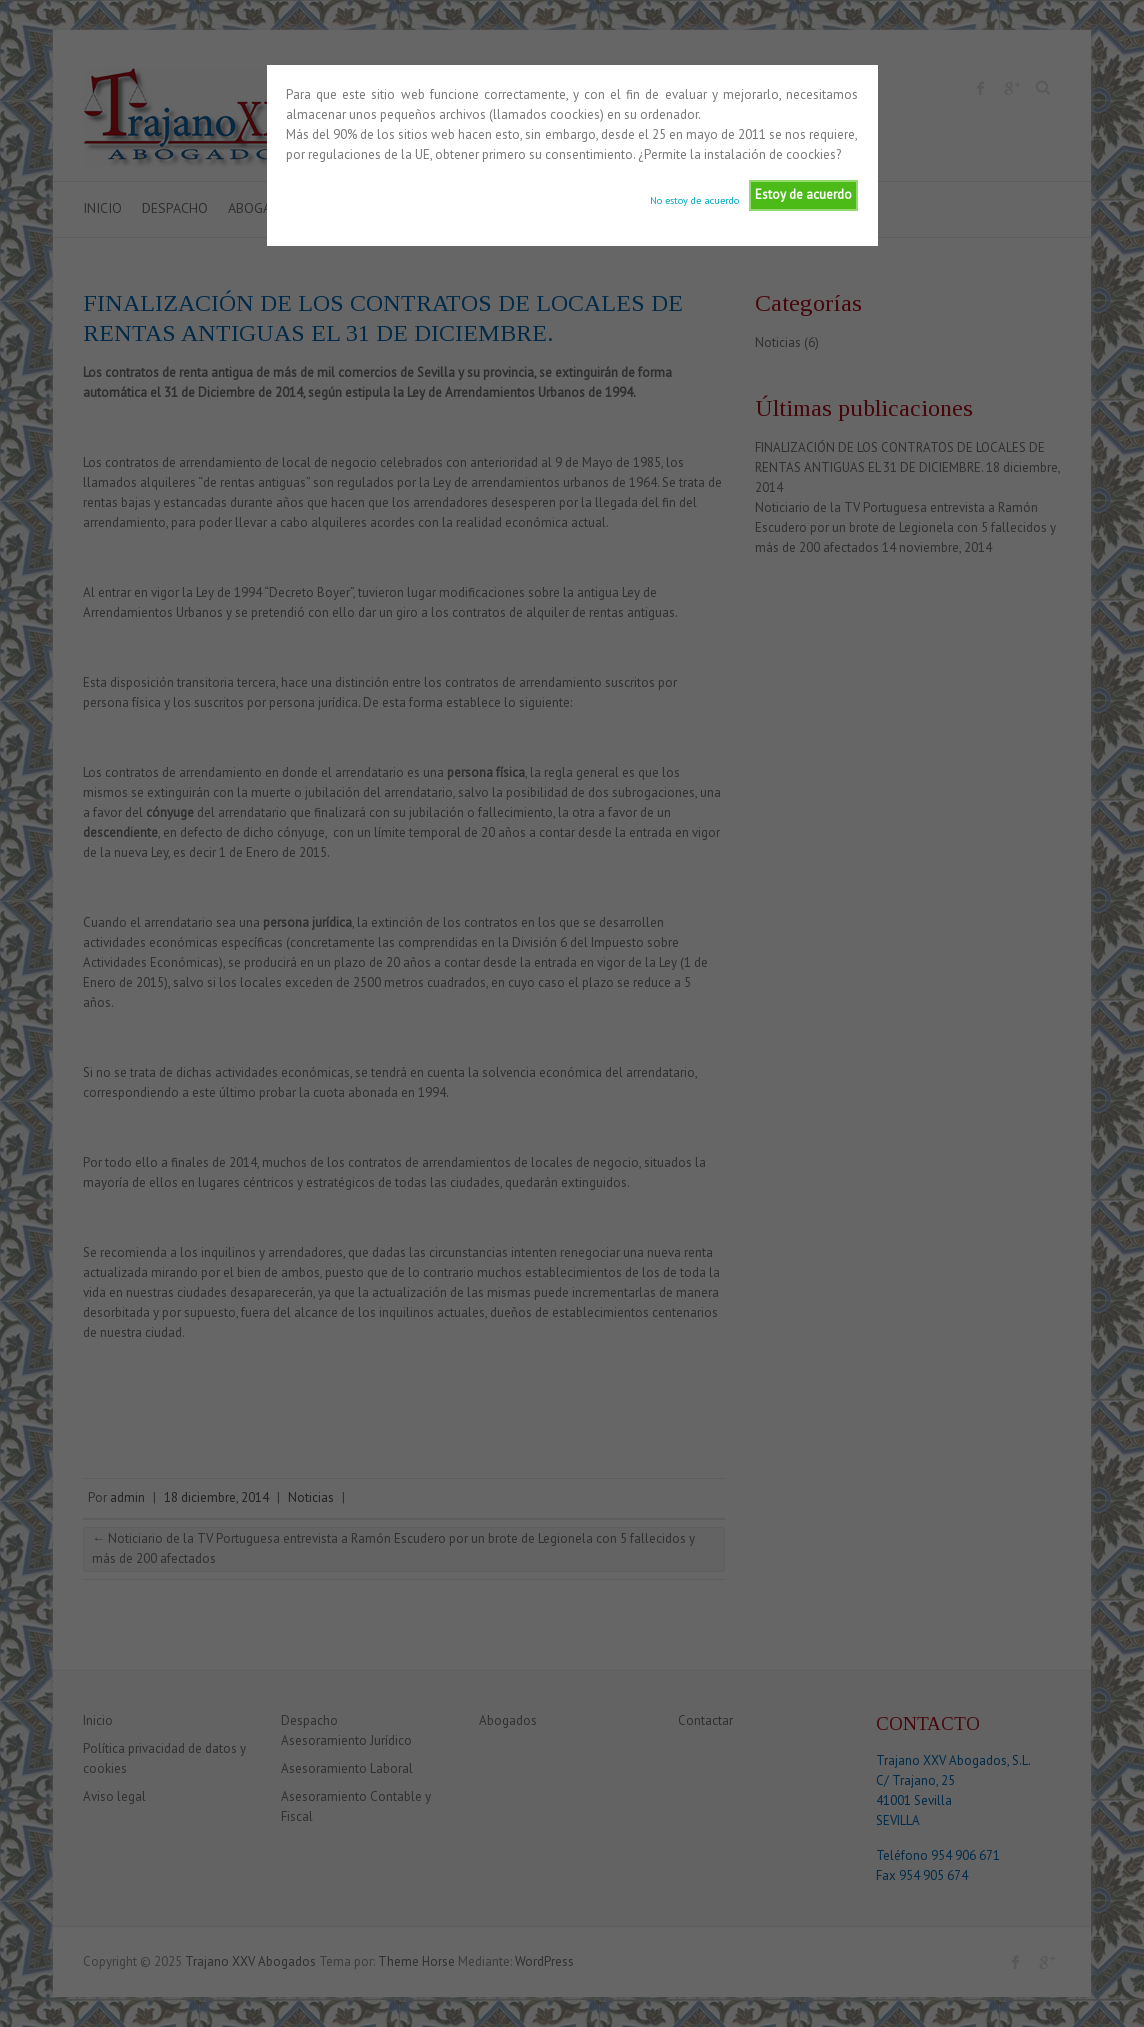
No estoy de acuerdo (694, 200)
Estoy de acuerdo (803, 194)
